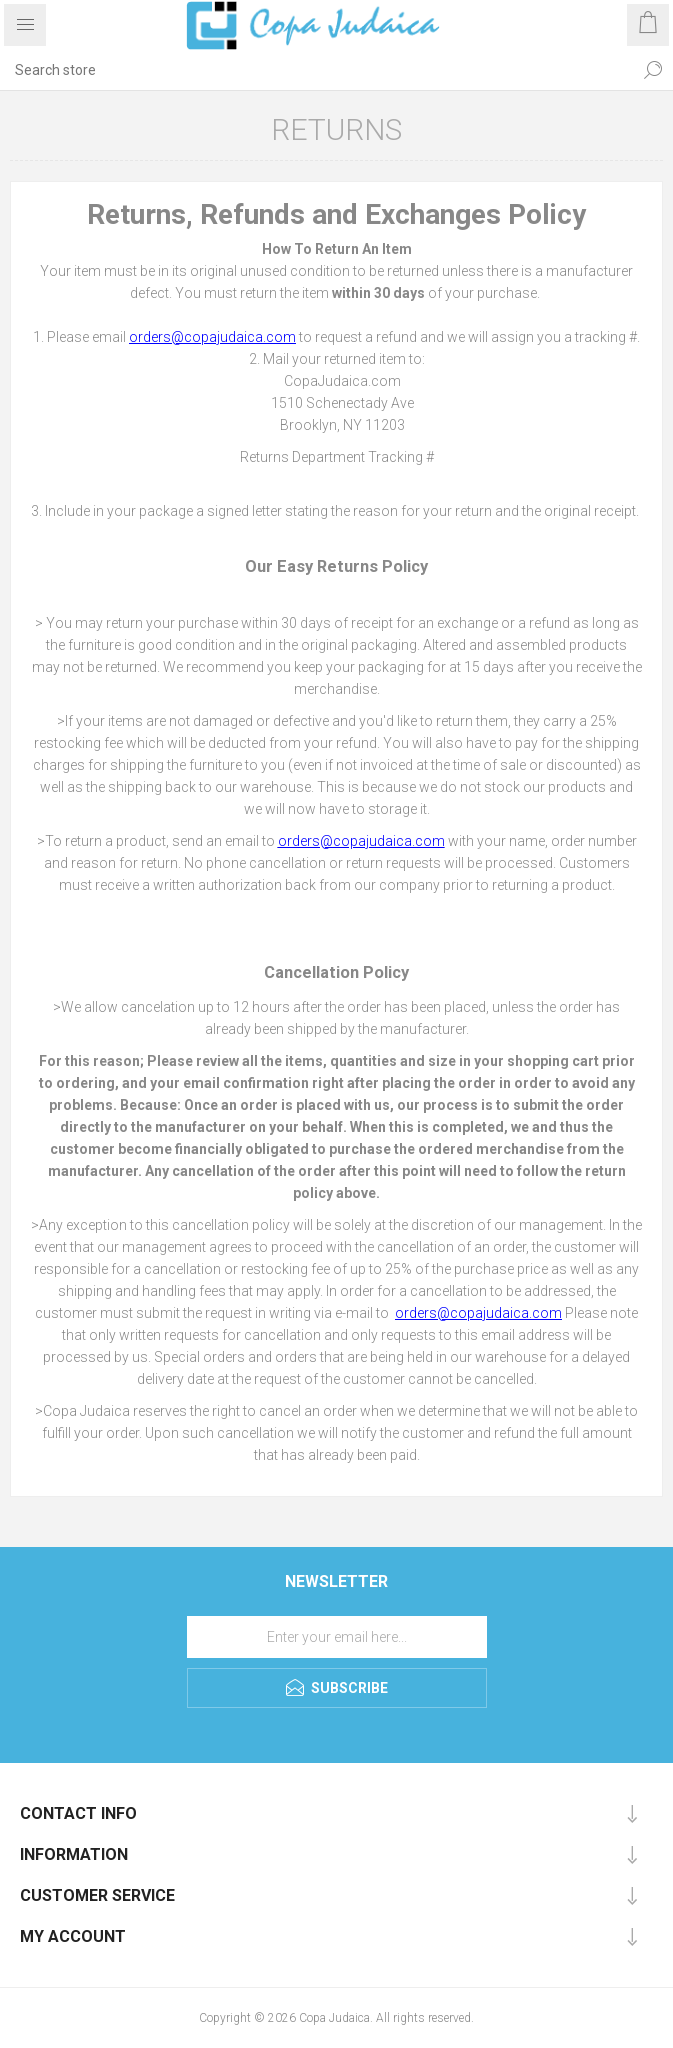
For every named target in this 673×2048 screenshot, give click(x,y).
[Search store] (316, 70)
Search (653, 70)
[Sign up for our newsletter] (337, 1637)
